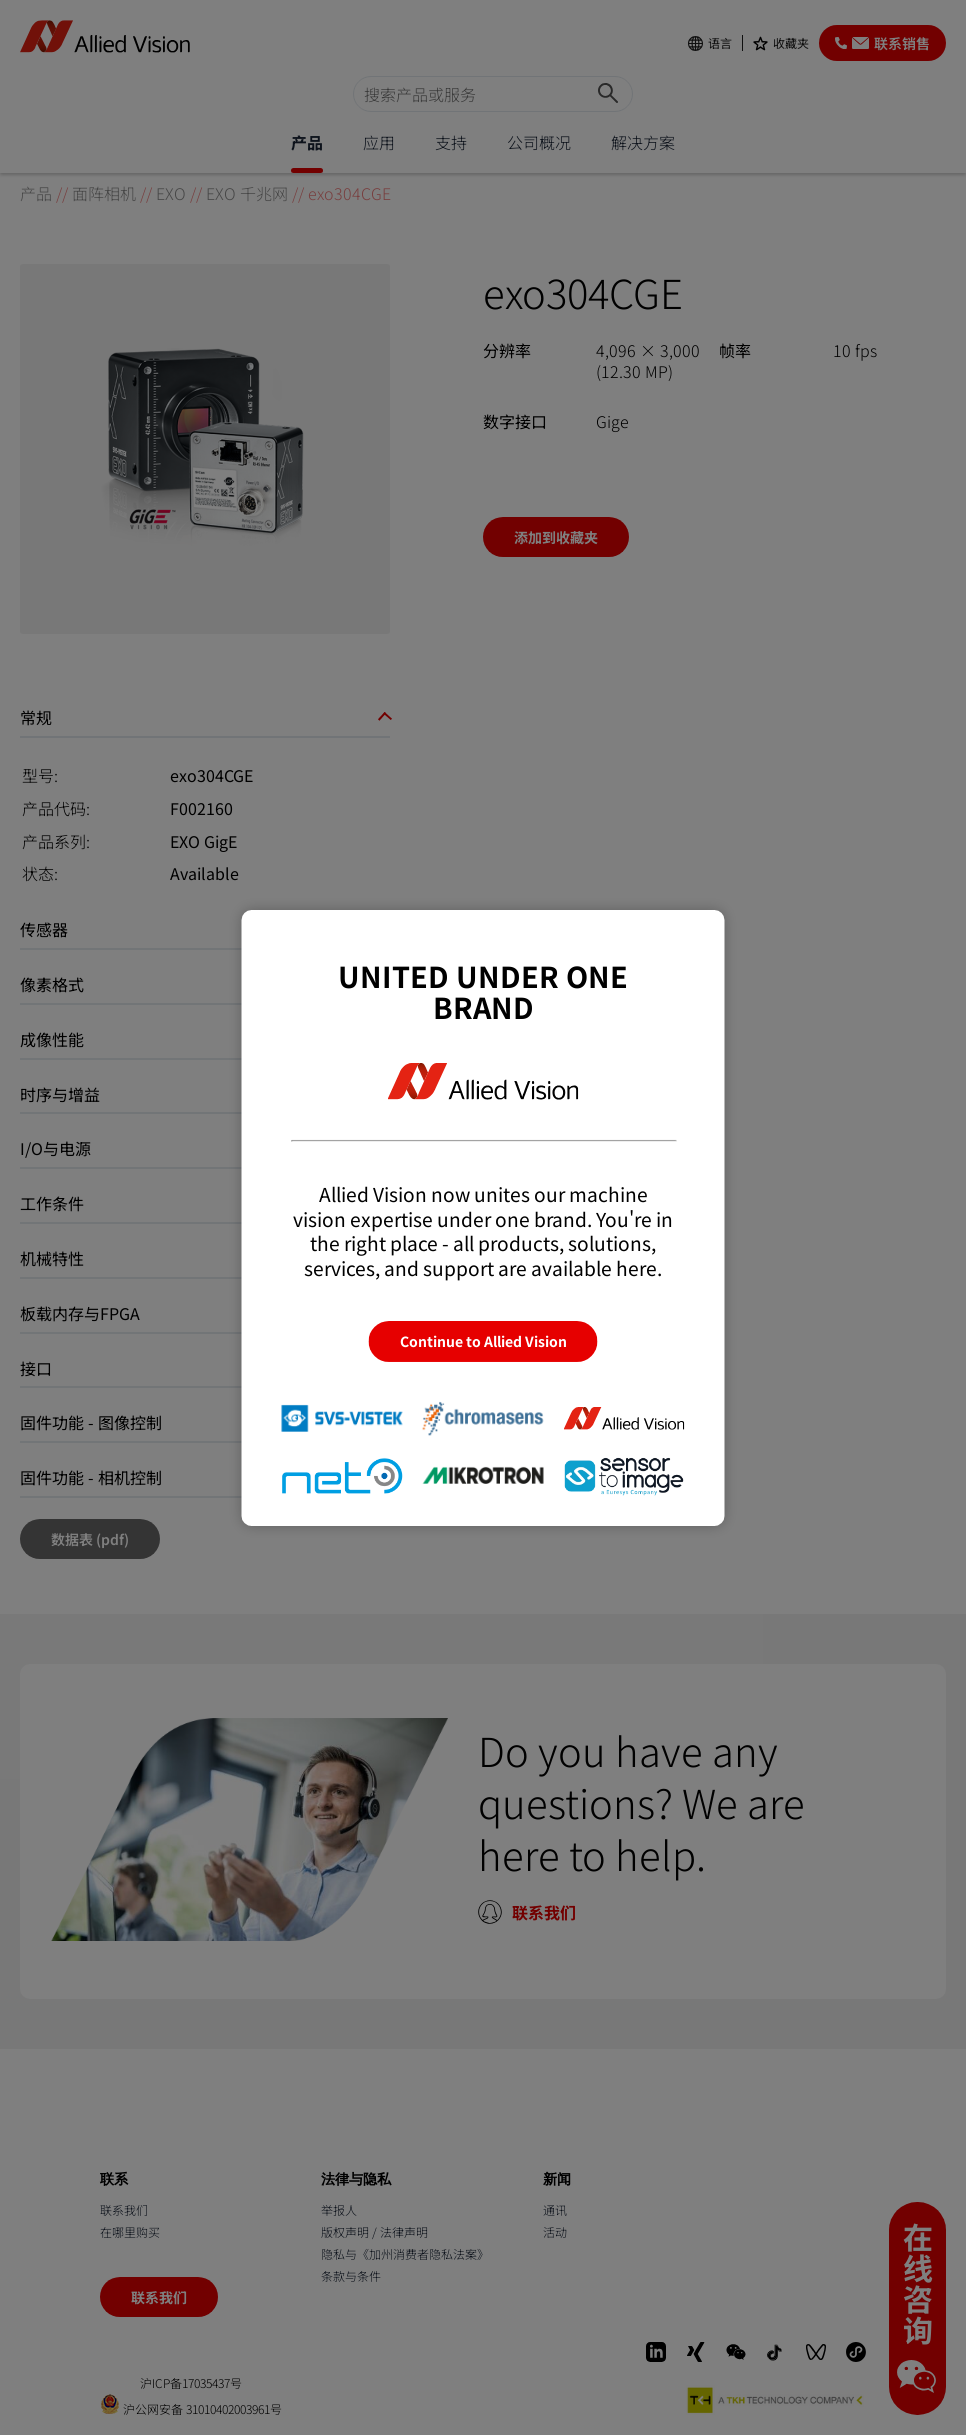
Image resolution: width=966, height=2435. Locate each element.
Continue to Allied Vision (483, 1341)
